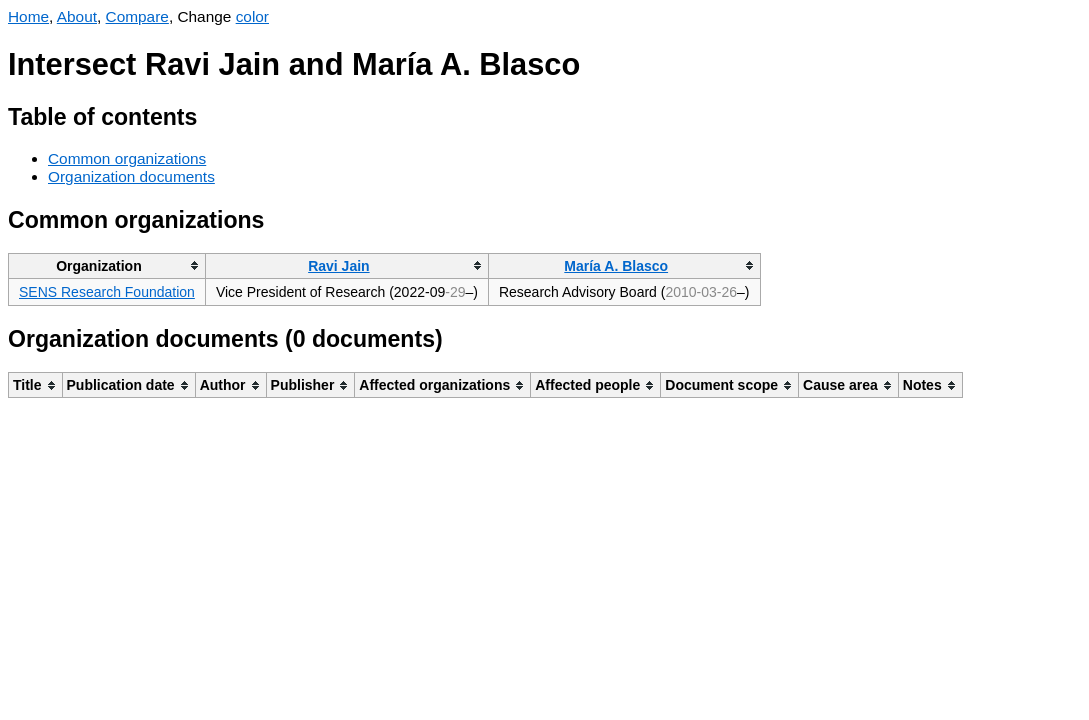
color (252, 16)
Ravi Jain (338, 266)
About (77, 16)
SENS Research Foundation (107, 292)
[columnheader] (107, 265)
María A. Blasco (616, 266)
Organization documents (131, 176)
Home (28, 16)
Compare (137, 16)
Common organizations (127, 158)
